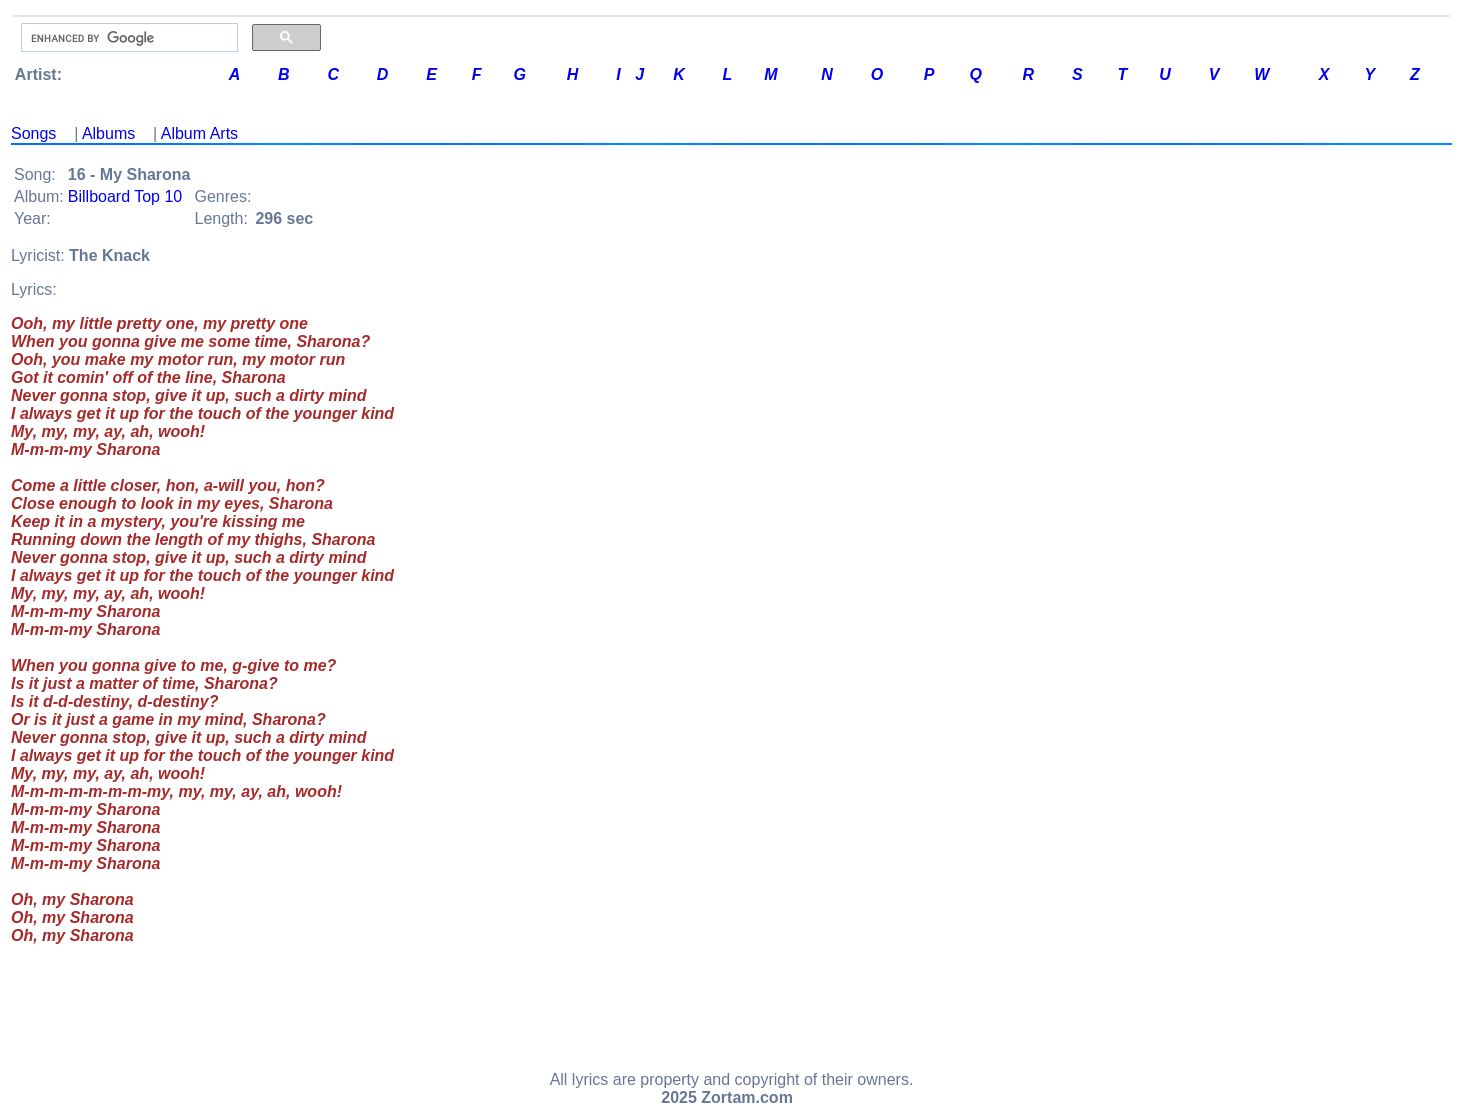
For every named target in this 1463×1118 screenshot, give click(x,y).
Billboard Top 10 (125, 196)
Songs (33, 133)
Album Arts (199, 133)
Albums (108, 133)
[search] (127, 38)
